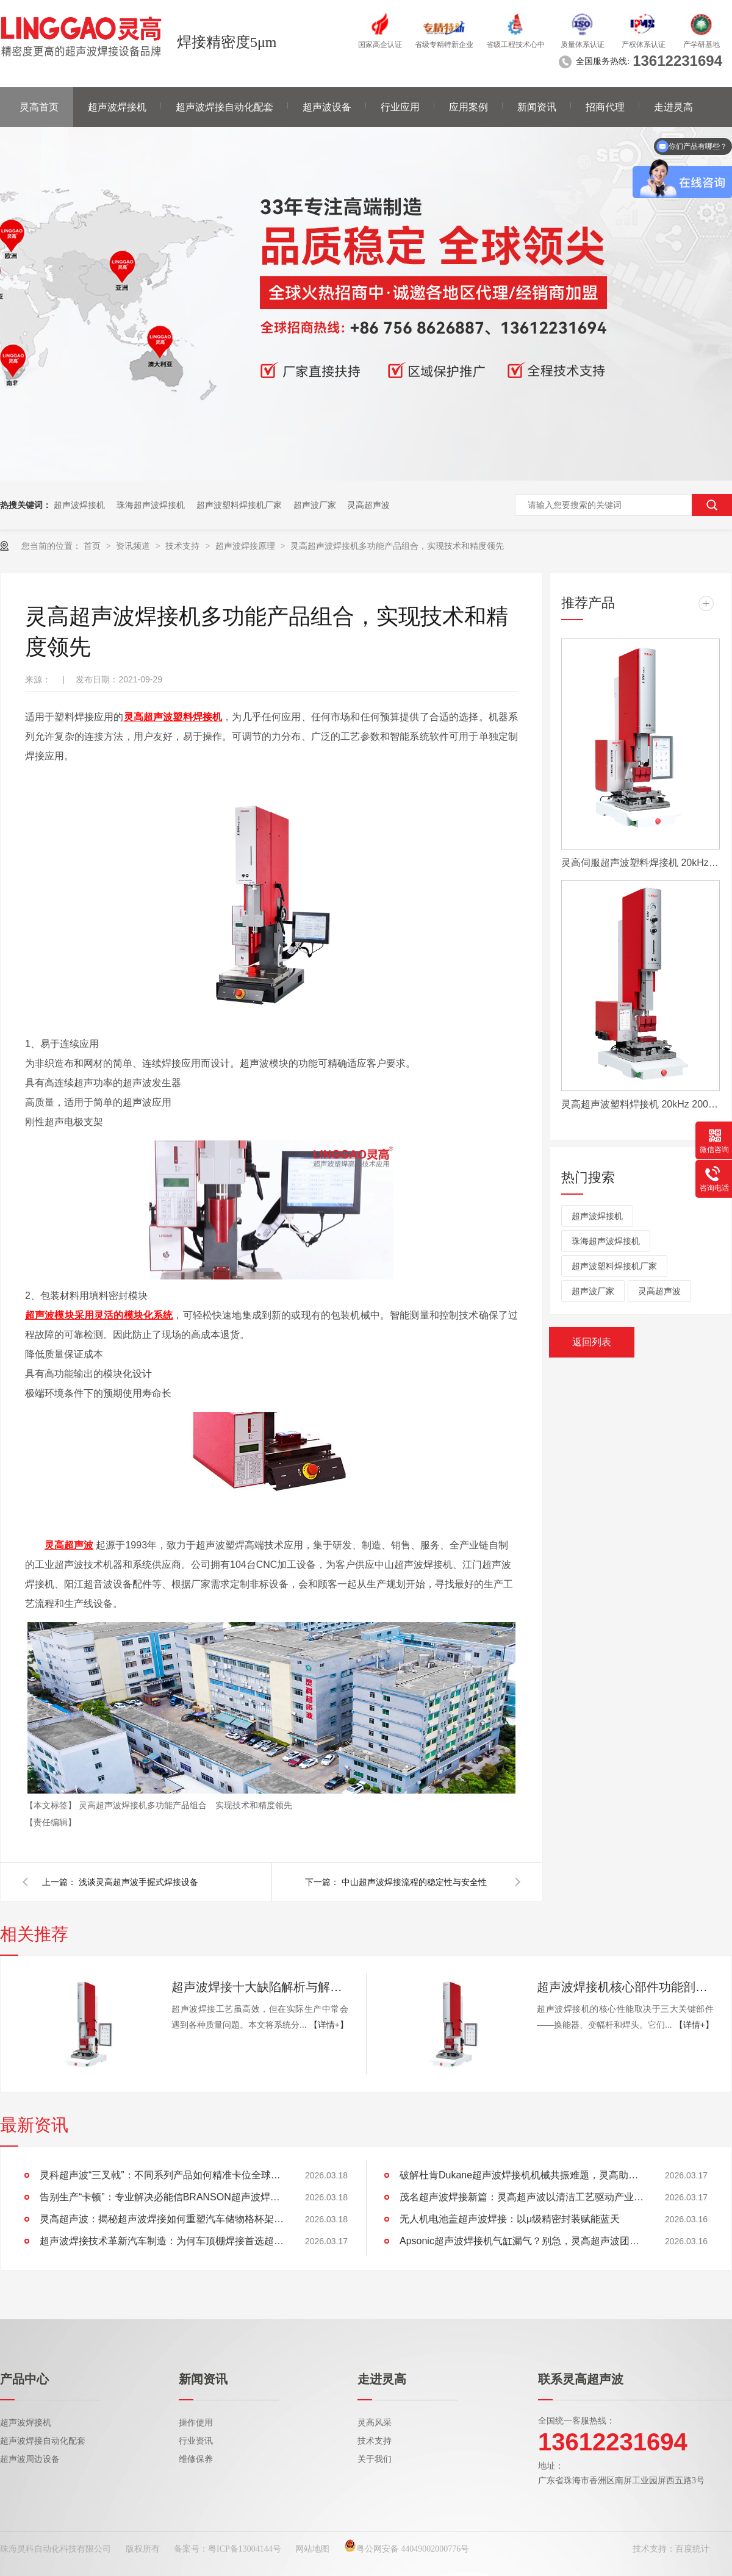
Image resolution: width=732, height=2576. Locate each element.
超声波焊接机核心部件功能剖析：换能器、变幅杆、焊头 (625, 1987)
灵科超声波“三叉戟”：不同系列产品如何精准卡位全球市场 (162, 2175)
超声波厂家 (314, 505)
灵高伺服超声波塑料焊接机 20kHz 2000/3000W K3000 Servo (640, 862)
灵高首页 (39, 107)
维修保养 (196, 2459)
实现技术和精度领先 (253, 1805)
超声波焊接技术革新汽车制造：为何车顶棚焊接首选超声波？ (162, 2241)
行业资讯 (196, 2440)
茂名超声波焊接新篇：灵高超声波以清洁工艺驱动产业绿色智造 (522, 2197)
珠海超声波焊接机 (151, 505)
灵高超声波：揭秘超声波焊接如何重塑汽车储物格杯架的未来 (162, 2219)
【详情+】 (328, 2025)
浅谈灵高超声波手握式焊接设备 (138, 1882)
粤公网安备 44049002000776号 (407, 2548)
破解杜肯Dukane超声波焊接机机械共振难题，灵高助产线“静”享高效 (522, 2175)
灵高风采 (374, 2422)
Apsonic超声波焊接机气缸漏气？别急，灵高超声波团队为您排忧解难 (522, 2241)
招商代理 (605, 107)
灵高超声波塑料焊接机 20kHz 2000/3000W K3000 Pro (640, 1104)
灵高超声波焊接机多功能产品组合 (144, 1805)
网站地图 (312, 2548)
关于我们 (374, 2459)
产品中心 (24, 2379)
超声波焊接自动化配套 (224, 107)
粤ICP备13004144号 (244, 2548)
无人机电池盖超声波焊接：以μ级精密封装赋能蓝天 (510, 2219)
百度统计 (692, 2548)
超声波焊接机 (117, 107)
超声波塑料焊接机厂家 (239, 505)
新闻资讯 (536, 107)
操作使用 (196, 2422)
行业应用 (400, 107)
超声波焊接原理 (246, 546)
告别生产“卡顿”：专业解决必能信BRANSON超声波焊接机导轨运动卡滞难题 (162, 2197)
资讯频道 (134, 546)
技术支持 (183, 546)
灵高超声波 (368, 505)
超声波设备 (327, 107)
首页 (93, 546)
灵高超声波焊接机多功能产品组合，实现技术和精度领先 (397, 546)
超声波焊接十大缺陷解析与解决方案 (259, 1987)
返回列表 (591, 1342)
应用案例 (468, 107)
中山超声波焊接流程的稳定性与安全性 (414, 1882)
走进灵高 (673, 107)
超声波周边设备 (30, 2459)
